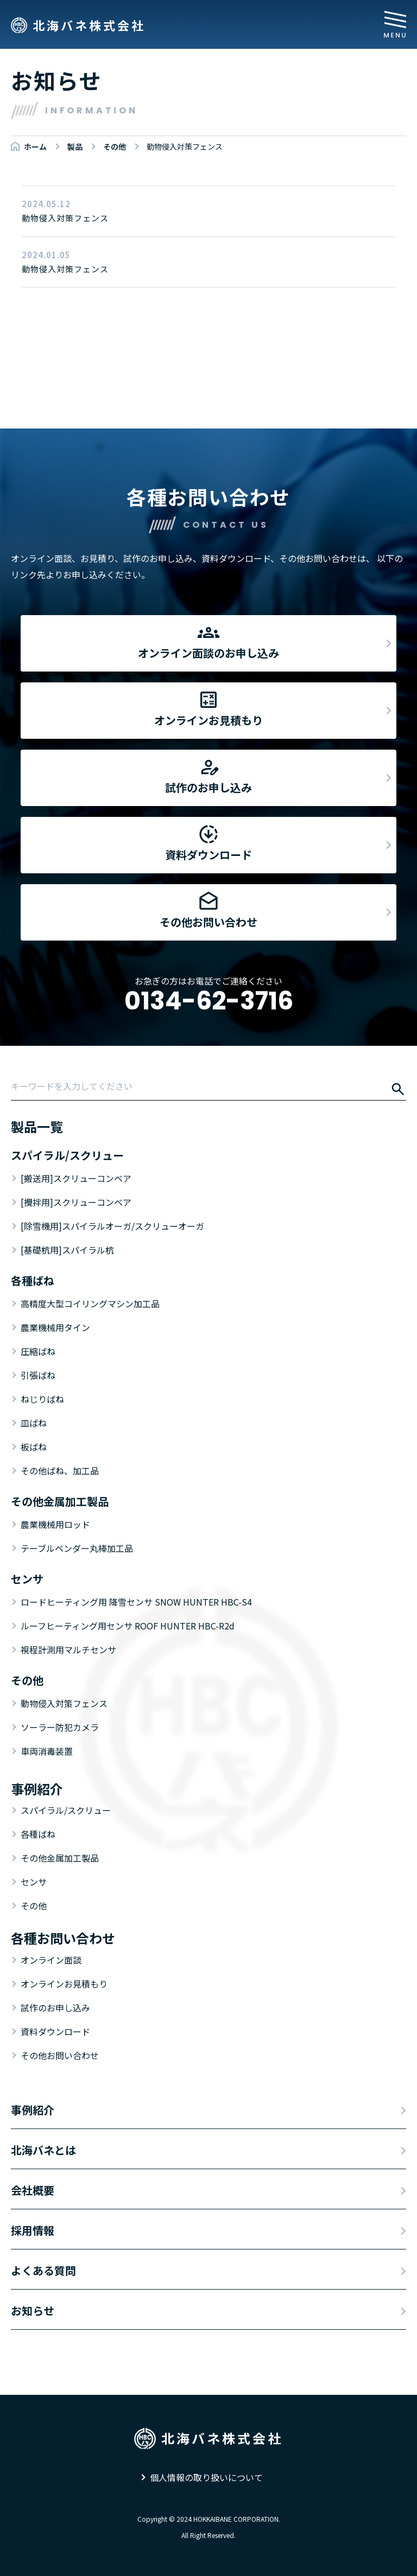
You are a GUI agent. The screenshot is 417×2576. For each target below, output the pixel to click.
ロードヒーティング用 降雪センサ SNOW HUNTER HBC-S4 (136, 1601)
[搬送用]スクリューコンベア (76, 1178)
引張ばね (38, 1375)
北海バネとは (43, 2150)
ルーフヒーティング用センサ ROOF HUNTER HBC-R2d (128, 1625)
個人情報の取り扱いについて (206, 2477)
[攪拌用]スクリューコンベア (76, 1202)
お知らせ (32, 2310)
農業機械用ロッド (55, 1524)
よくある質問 (43, 2270)
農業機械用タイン (55, 1327)
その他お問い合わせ (60, 2055)
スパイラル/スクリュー (66, 1810)
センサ (34, 1881)
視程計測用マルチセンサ (68, 1649)
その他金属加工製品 (60, 1857)
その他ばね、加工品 (60, 1470)
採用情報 (32, 2230)
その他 (34, 1905)
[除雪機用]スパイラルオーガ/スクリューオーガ (112, 1225)
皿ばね (34, 1422)
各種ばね (38, 1833)
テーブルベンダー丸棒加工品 (77, 1548)
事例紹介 (32, 2110)
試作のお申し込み (55, 2007)
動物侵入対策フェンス (64, 1703)
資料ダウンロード (55, 2031)
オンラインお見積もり (64, 1983)
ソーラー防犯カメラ (60, 1727)
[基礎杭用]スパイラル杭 (67, 1249)
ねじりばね (42, 1398)
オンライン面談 (51, 1959)
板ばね (34, 1446)
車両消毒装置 (47, 1750)
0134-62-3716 (208, 1000)
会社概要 (32, 2190)
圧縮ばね (38, 1351)
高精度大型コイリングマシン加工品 (90, 1303)
